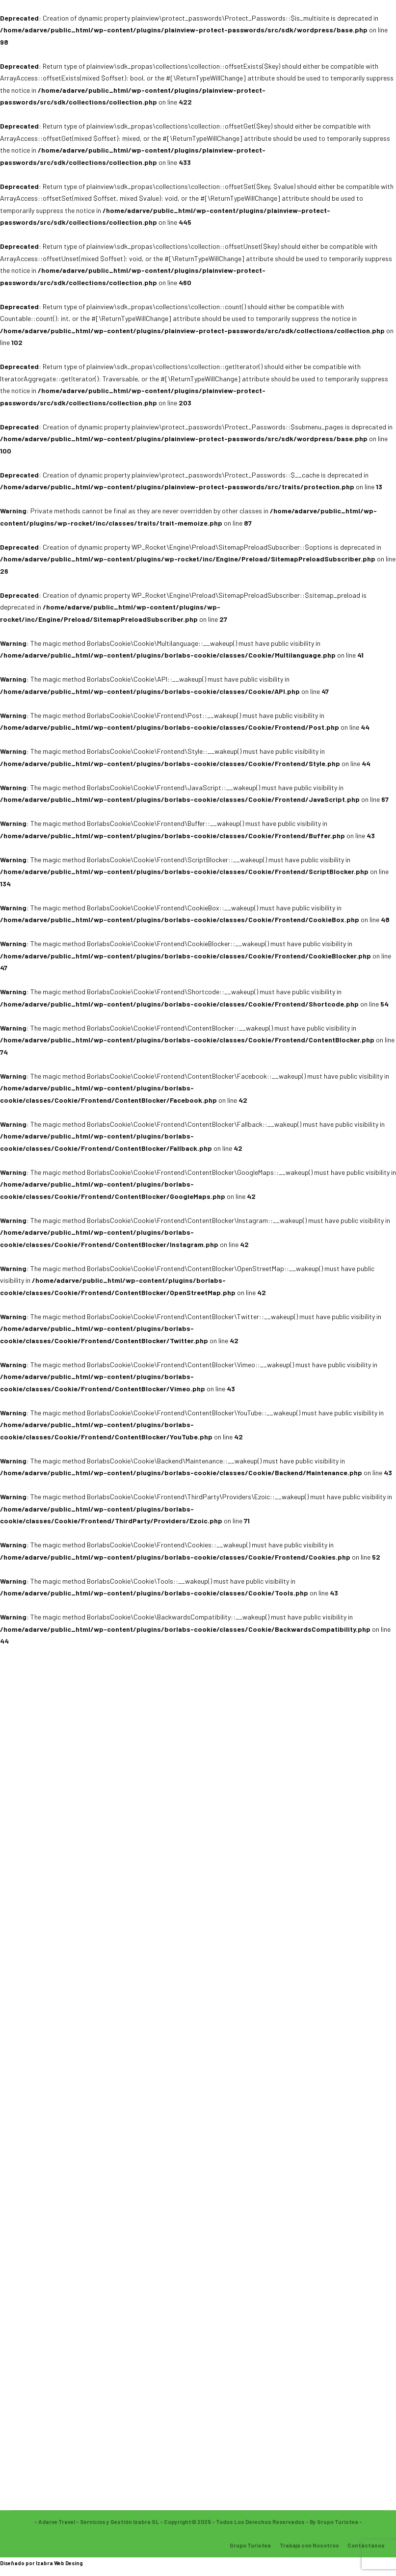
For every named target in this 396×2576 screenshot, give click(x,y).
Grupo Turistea (250, 2545)
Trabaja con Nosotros (309, 2545)
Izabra (44, 2563)
